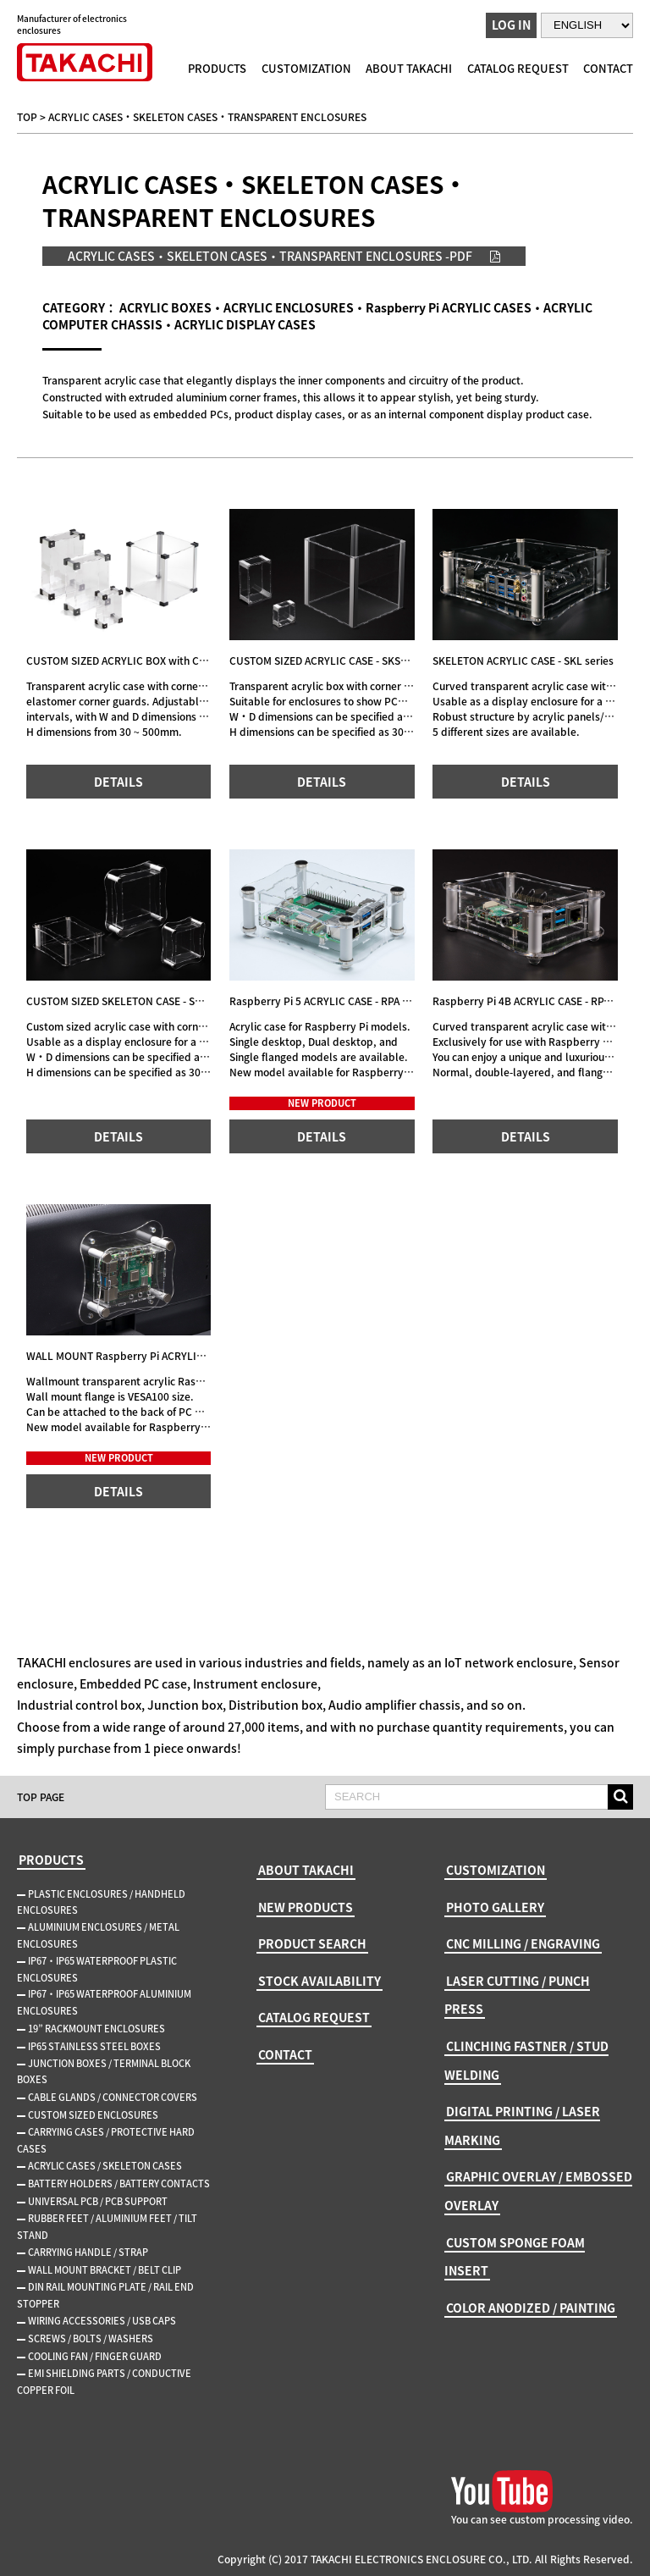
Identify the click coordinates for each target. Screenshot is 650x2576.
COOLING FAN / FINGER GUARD (95, 2356)
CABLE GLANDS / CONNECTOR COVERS (112, 2097)
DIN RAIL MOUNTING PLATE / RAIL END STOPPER (105, 2295)
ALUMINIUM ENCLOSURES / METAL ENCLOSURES (98, 1935)
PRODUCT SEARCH (312, 1943)
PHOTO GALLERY (495, 1907)
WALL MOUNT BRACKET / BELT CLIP (104, 2270)
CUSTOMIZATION (306, 68)
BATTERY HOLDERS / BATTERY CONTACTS (119, 2183)
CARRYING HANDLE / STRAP (88, 2252)
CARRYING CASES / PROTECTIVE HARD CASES (106, 2140)
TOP (27, 116)
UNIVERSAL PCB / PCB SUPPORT (98, 2201)
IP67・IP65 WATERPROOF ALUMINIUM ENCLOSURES (104, 2002)
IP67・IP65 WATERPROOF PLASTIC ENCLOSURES (97, 1969)
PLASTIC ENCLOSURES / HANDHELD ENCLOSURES (101, 1902)
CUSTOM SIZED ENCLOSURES (93, 2115)
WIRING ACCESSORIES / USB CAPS (102, 2320)
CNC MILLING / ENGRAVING (523, 1943)
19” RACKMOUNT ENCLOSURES (96, 2028)
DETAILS (118, 781)
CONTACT (608, 68)
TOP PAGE (40, 1797)
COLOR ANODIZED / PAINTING (530, 2307)
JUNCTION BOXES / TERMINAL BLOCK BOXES (103, 2071)
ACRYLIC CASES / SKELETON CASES (105, 2166)
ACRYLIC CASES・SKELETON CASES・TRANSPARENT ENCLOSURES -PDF (270, 255)
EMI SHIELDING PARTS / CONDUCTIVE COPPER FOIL (104, 2381)
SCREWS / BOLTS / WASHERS (90, 2338)
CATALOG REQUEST (518, 68)
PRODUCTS (217, 68)
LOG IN (511, 24)
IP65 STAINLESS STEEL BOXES (94, 2046)
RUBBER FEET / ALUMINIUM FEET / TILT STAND (107, 2226)
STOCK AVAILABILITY (319, 1980)
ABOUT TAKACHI (409, 68)
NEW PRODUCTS (305, 1907)
